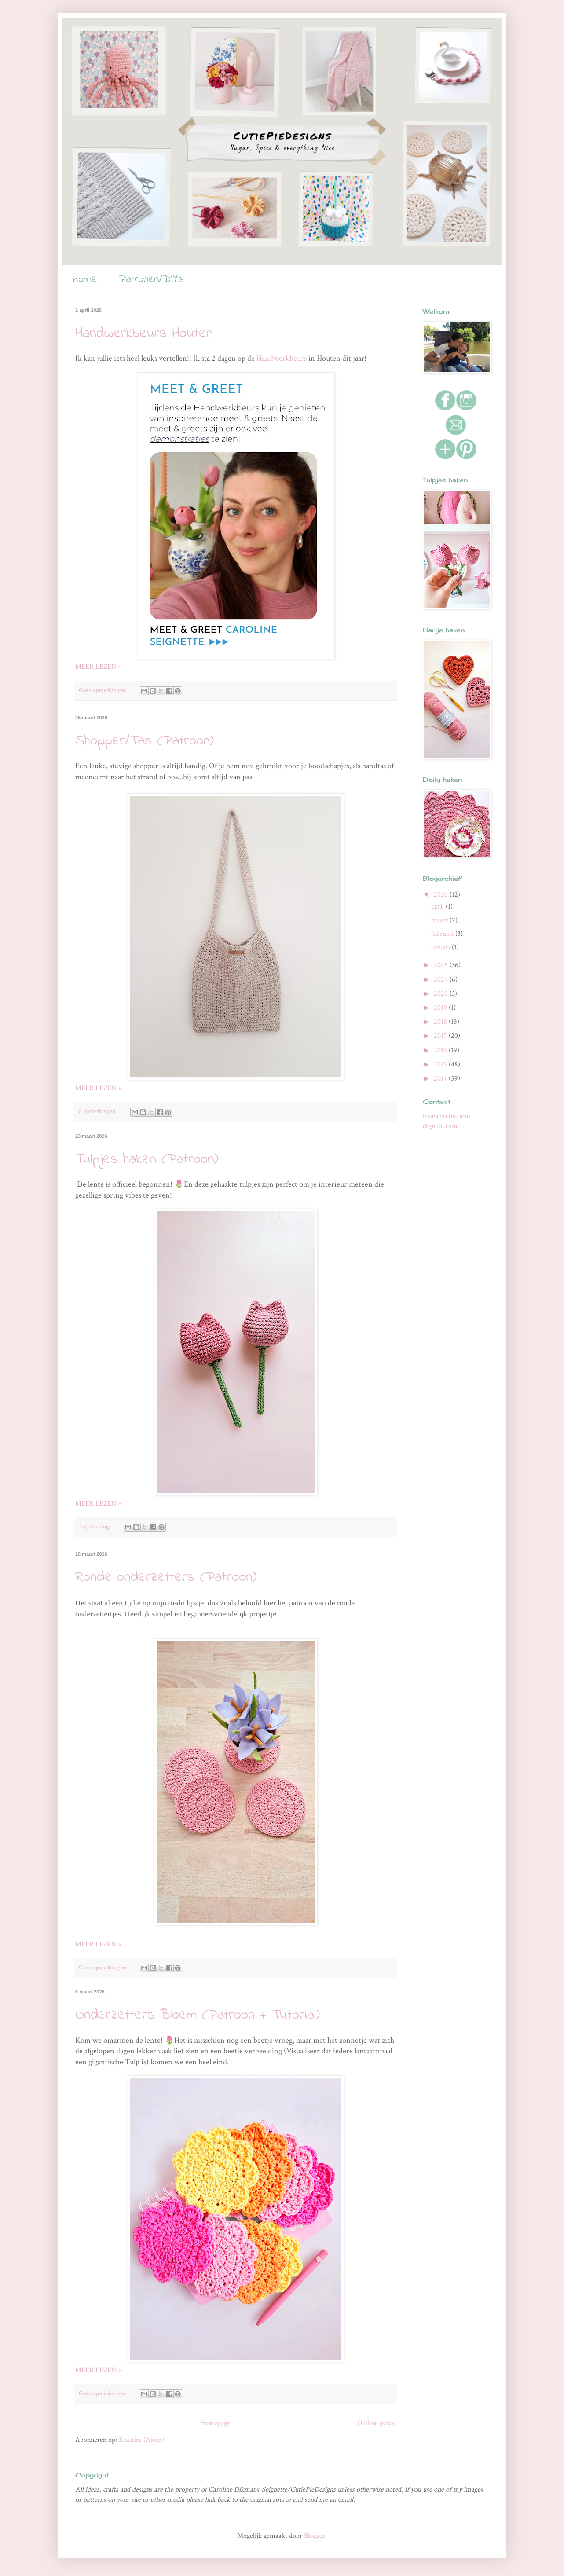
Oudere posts (375, 2423)
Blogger (314, 2535)
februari (443, 933)
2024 (442, 979)
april (438, 906)
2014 (441, 1078)
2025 (442, 965)
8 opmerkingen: (98, 1111)
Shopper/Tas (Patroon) (144, 741)
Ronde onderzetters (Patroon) (165, 1577)
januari (441, 947)
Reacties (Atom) (141, 2439)
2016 (441, 1050)
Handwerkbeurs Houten (144, 333)
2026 (442, 894)
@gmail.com (440, 1126)
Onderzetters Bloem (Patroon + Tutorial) (197, 2015)
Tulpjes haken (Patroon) (146, 1159)
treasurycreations (447, 1116)
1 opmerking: (95, 1526)
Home (85, 279)
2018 (441, 1021)
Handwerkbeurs (281, 358)
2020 (442, 993)
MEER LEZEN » (98, 666)
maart (440, 920)
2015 (441, 1064)
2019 (441, 1007)
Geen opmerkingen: (103, 690)
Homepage (215, 2423)
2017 (441, 1036)
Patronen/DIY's (151, 279)
